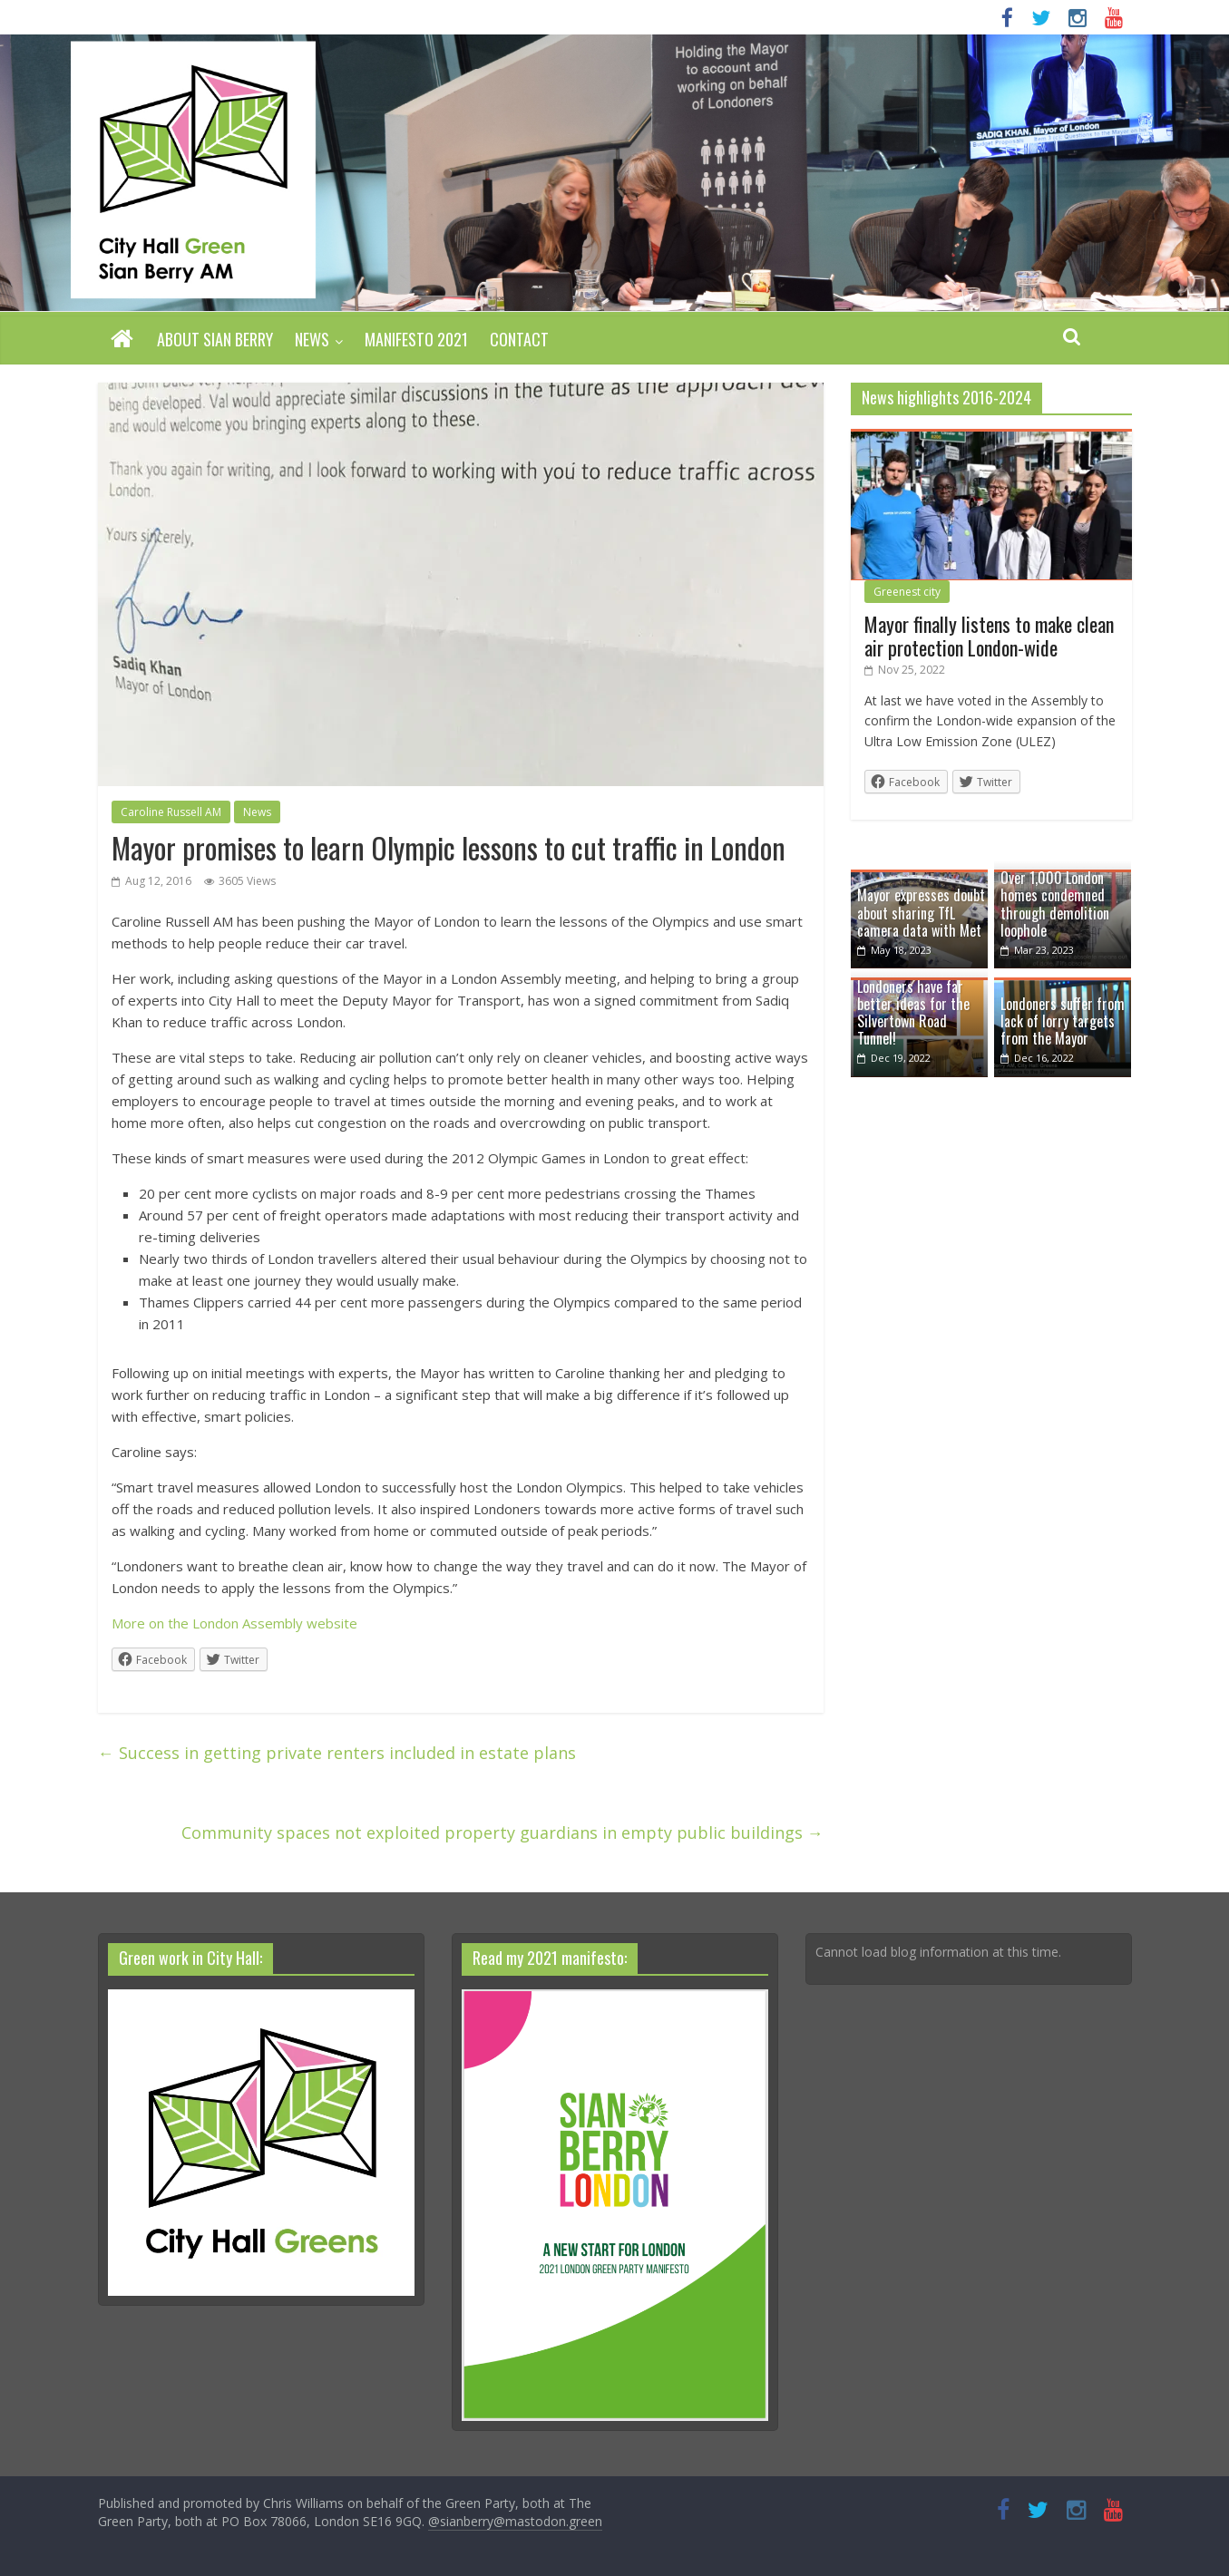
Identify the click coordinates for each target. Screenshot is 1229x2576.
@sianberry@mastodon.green (515, 2521)
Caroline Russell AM (171, 812)
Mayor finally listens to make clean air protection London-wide (989, 635)
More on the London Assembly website (234, 1623)
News (312, 339)
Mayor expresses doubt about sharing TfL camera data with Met (921, 912)
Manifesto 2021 (416, 339)
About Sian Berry (215, 339)
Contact (519, 339)
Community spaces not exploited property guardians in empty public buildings (502, 1832)
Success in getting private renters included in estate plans (337, 1753)
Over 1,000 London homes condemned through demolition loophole (1054, 904)
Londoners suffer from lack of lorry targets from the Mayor (1062, 1021)
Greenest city (907, 591)
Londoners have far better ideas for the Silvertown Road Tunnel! (913, 1013)
